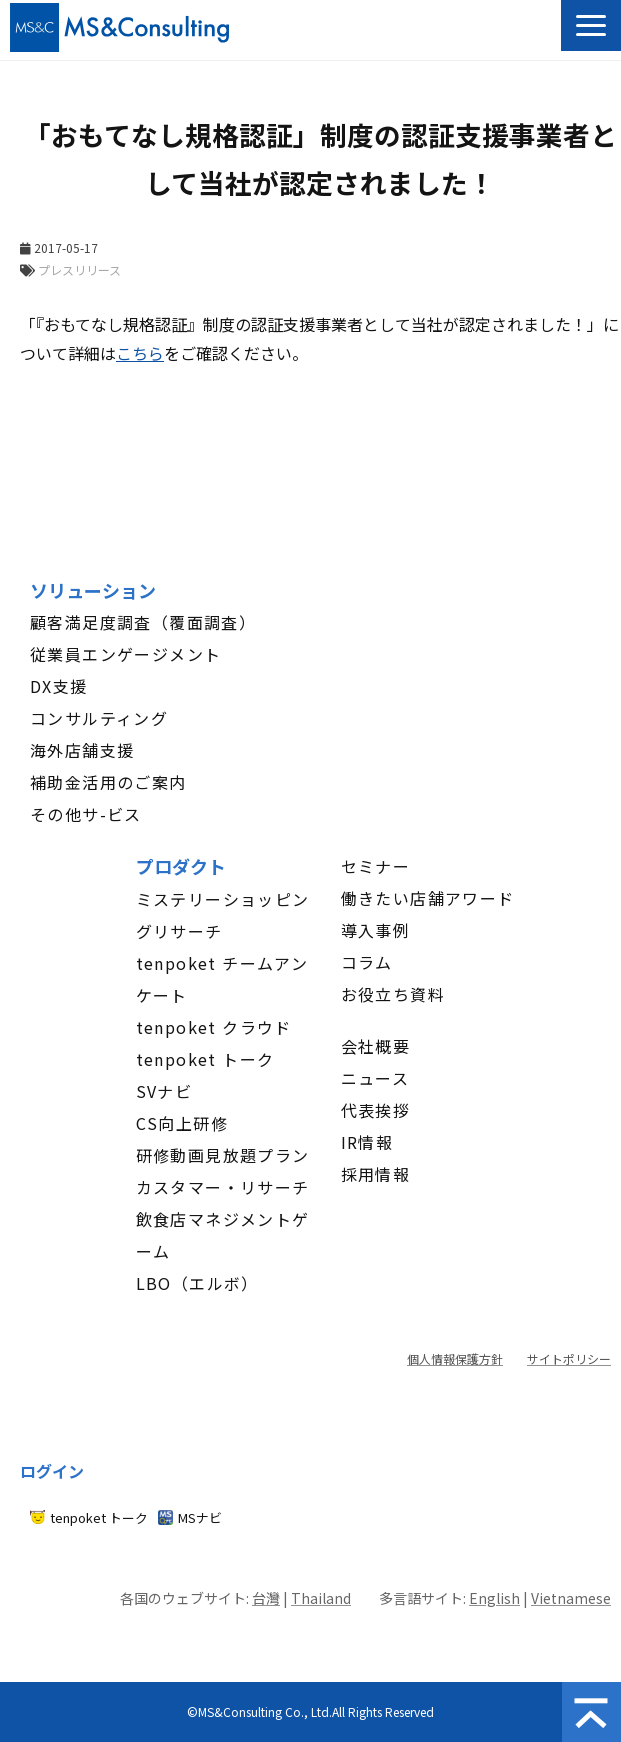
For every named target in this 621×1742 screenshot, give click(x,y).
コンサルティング (99, 718)
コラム (367, 962)
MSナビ (200, 1517)
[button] (591, 25)
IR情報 (367, 1142)
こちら (140, 353)
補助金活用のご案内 (108, 782)
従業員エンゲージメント (125, 654)
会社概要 (376, 1046)
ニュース (375, 1078)
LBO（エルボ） (197, 1283)
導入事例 (376, 930)
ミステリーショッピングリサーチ (223, 915)
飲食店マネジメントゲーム (223, 1235)
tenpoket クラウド (214, 1027)
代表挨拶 (376, 1110)
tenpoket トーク (205, 1059)
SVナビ (164, 1091)
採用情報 (376, 1174)
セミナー (376, 866)
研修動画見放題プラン (223, 1155)
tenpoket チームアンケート (222, 979)
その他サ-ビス (86, 814)
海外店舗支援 (82, 750)
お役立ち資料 (393, 994)
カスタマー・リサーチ (223, 1187)
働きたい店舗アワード (428, 898)
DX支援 (59, 686)
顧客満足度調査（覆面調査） (143, 622)
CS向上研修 (182, 1123)
